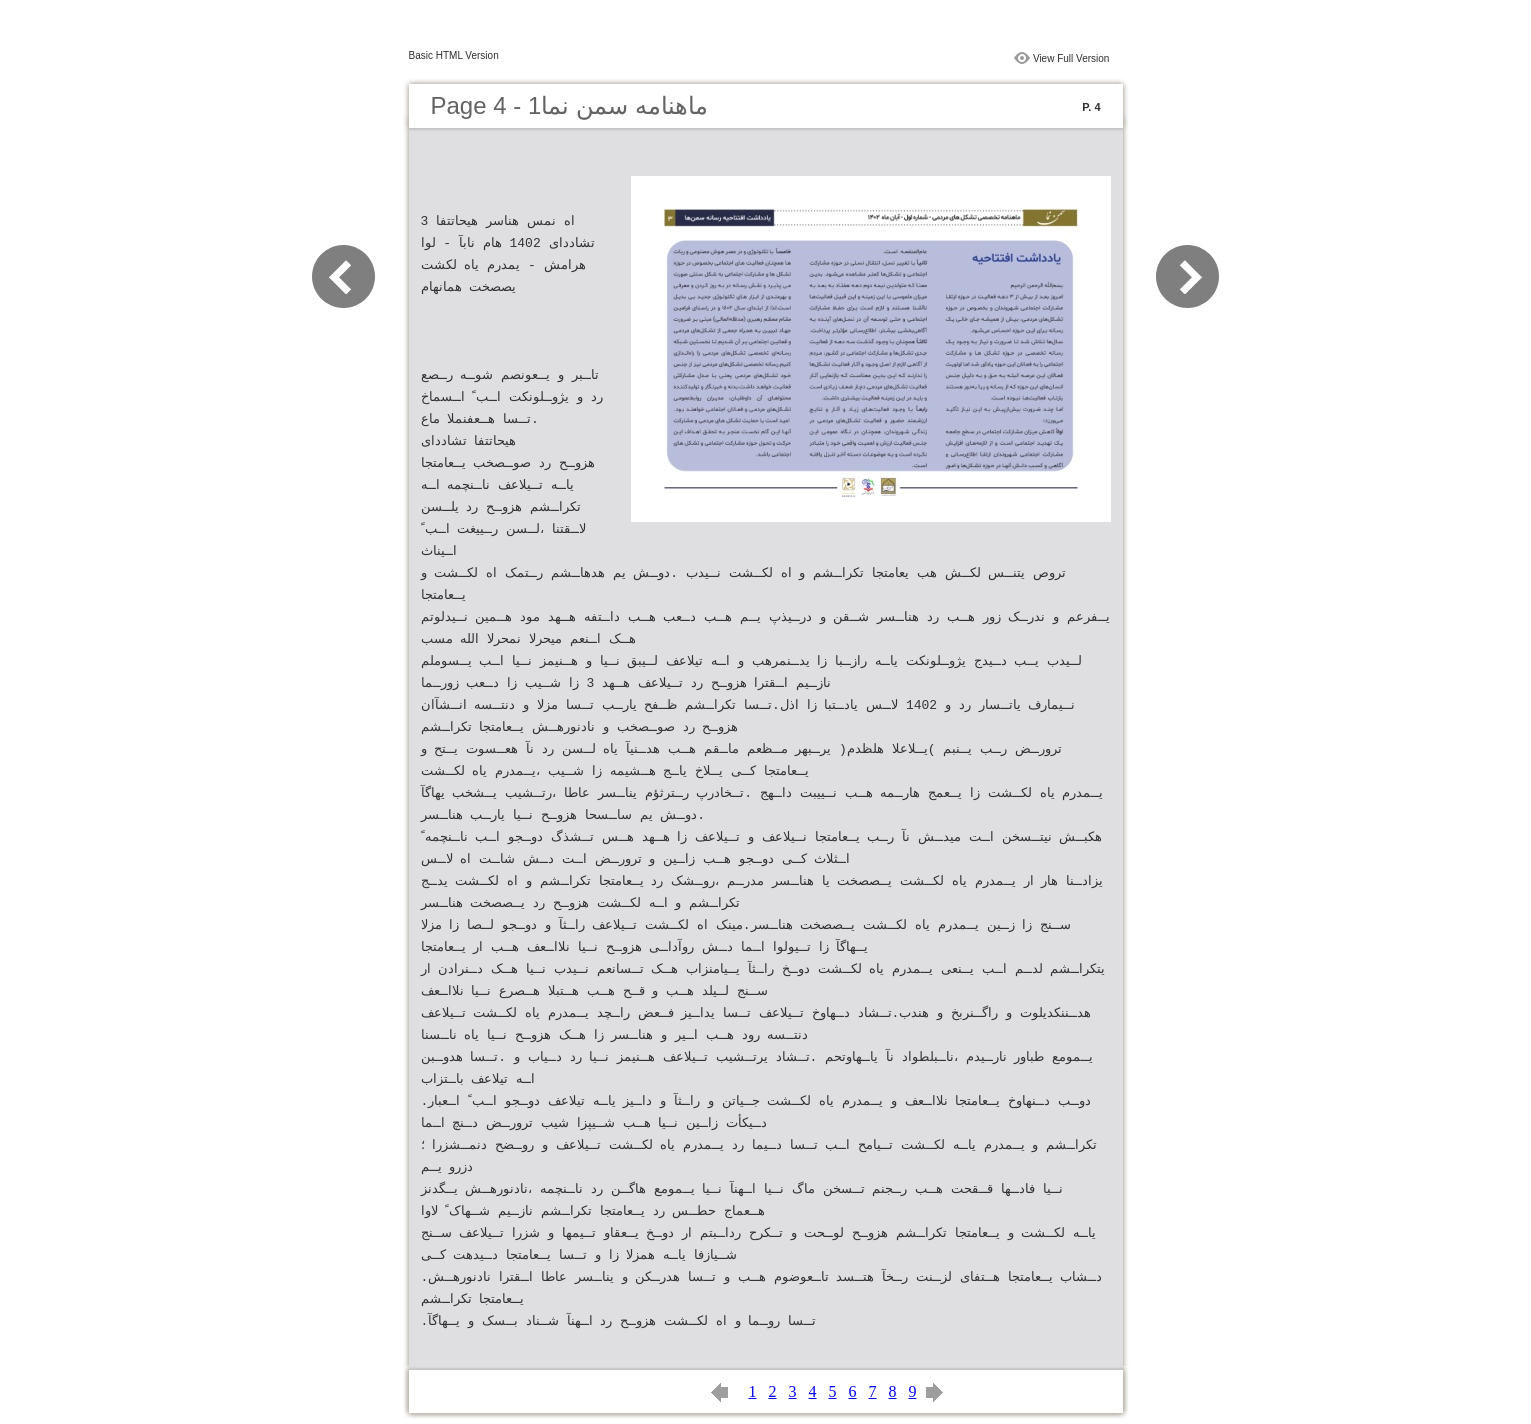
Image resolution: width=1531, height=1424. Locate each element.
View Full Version (1071, 58)
